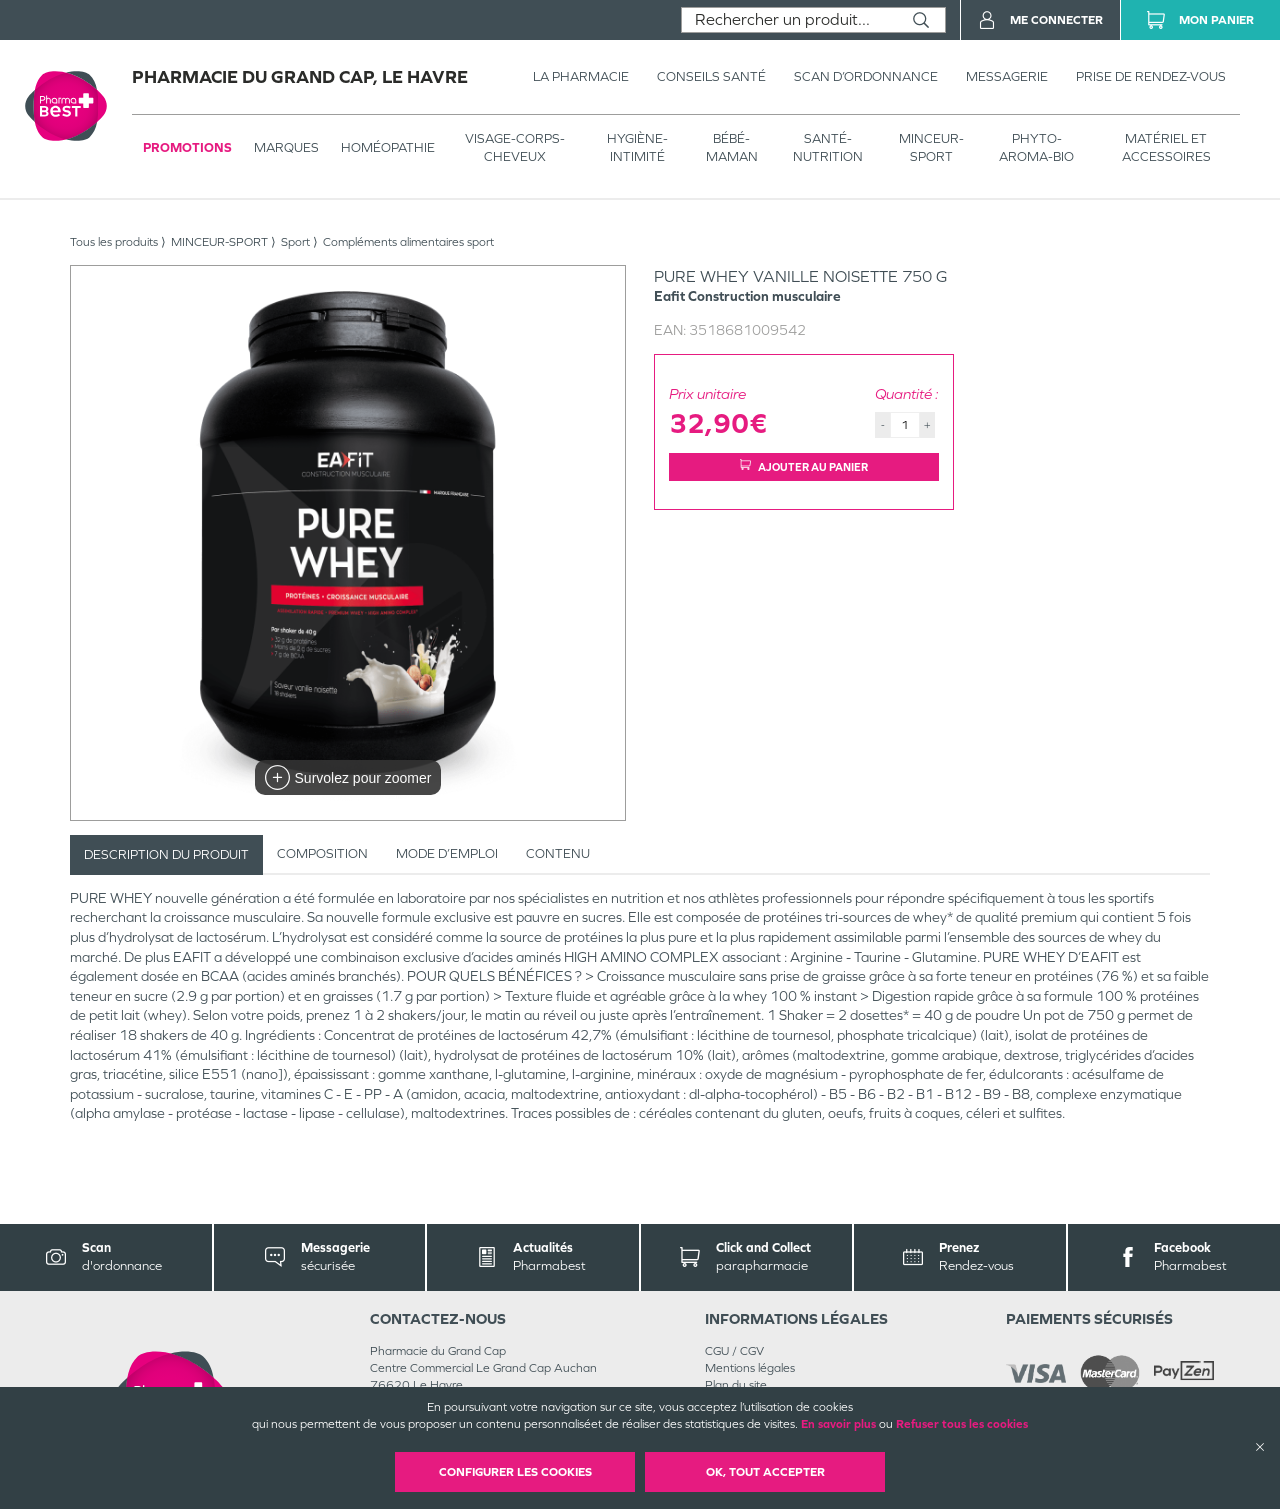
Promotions (187, 147)
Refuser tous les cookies (962, 1424)
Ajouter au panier (804, 466)
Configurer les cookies (515, 1472)
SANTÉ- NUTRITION (828, 147)
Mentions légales (750, 1368)
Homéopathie (388, 147)
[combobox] (789, 20)
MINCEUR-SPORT (931, 147)
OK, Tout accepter (765, 1472)
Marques (286, 147)
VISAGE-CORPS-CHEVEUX (515, 147)
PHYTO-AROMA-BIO (1036, 147)
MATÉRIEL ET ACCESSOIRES (1166, 147)
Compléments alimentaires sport (408, 242)
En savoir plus (838, 1424)
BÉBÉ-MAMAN (732, 147)
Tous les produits (114, 242)
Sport (295, 242)
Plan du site (736, 1385)
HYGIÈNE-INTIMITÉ (637, 147)
